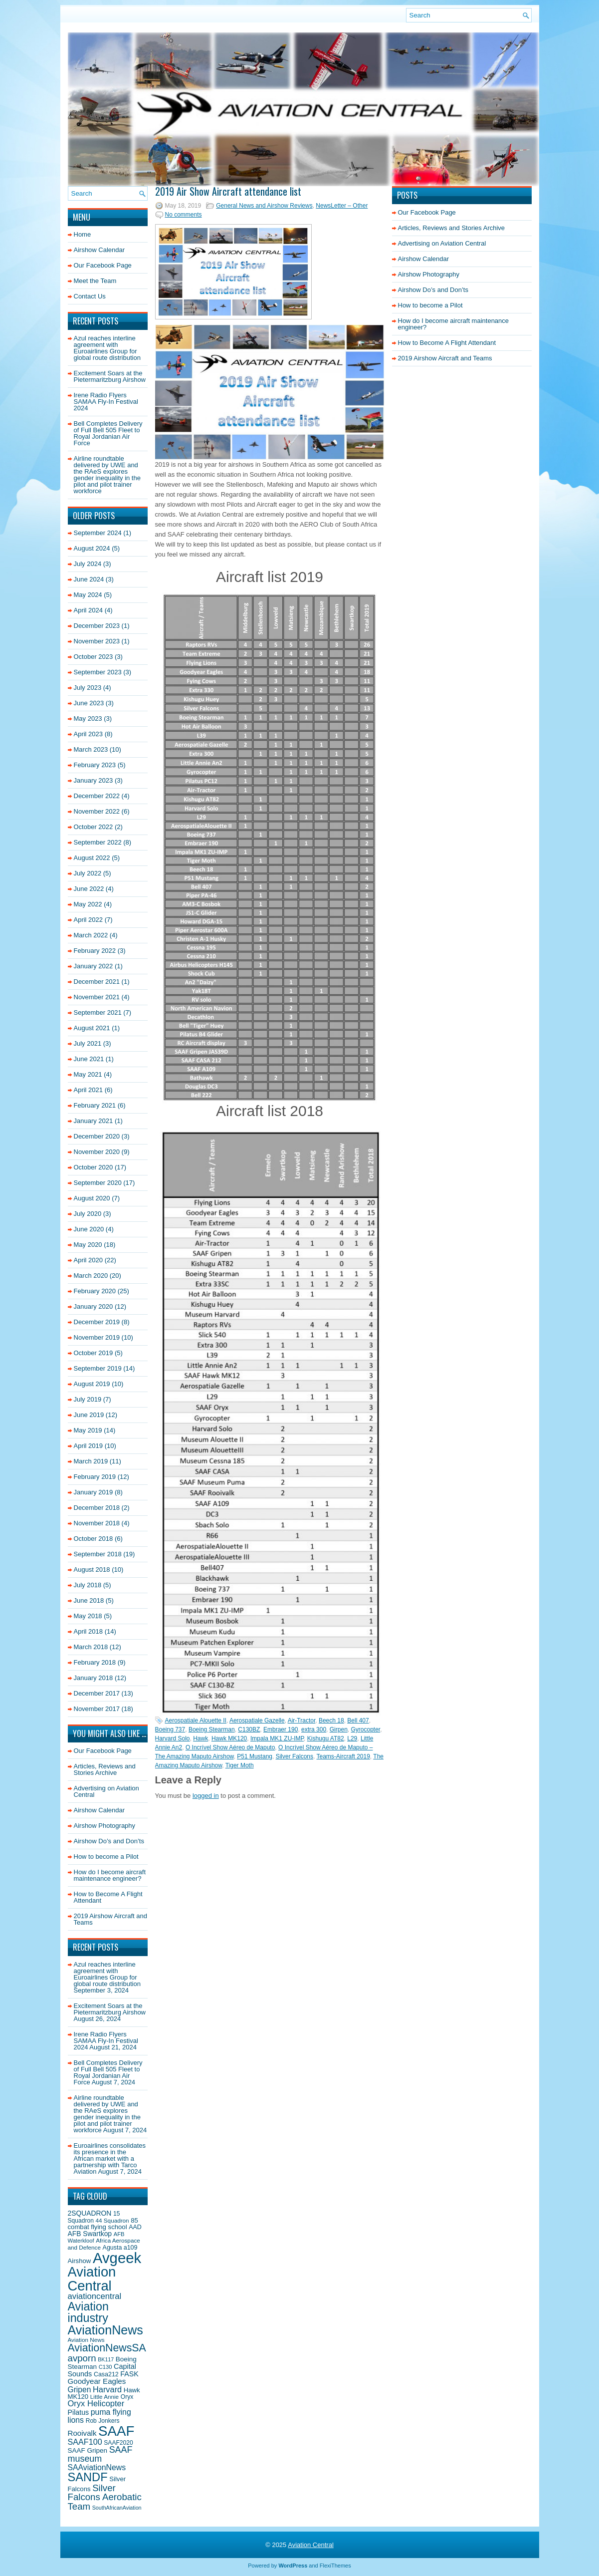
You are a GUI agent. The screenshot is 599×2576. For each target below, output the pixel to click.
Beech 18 (331, 1720)
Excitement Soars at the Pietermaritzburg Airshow (110, 376)
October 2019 (93, 1353)
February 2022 (95, 950)
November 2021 (97, 997)
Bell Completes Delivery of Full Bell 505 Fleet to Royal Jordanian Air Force (108, 433)
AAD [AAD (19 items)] (135, 2227)
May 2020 (88, 1244)
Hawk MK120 (229, 1738)
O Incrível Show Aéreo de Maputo (230, 1747)
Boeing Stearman (212, 1729)
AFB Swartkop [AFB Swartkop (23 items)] (90, 2234)
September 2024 (98, 533)
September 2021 (98, 1012)
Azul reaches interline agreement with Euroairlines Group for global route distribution (107, 347)
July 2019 (88, 1399)
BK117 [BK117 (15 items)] (106, 2359)
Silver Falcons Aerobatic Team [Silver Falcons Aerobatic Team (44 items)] (105, 2497)
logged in (206, 1795)
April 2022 (88, 919)
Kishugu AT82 (325, 1738)
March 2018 (91, 1647)
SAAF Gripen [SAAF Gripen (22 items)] (88, 2450)
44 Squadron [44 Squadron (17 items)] (112, 2220)
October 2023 (93, 656)
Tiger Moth (239, 1765)
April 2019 (88, 1445)
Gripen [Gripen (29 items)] (79, 2389)
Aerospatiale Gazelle (257, 1720)
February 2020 (95, 1291)
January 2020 (93, 1306)
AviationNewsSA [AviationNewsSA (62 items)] (107, 2348)
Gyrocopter (365, 1729)
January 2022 (93, 966)
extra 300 (313, 1729)
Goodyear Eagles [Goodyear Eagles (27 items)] (97, 2381)
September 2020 (98, 1182)
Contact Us (90, 296)
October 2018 (93, 1538)
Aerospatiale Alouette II (195, 1720)
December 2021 (97, 981)
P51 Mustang (254, 1756)
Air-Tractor (302, 1720)
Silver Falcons (294, 1756)
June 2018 (89, 1600)
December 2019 (97, 1322)
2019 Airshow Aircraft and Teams (110, 1919)
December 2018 (97, 1507)
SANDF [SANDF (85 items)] (88, 2477)
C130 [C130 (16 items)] (105, 2367)
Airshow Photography (105, 1825)
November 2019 (97, 1337)
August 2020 (92, 1198)
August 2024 (92, 548)
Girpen (339, 1729)
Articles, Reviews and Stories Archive (105, 1769)
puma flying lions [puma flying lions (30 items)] (99, 2416)
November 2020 (97, 1151)
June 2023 (89, 703)
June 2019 (89, 1415)
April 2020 (88, 1260)
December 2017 (97, 1693)
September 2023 (98, 672)
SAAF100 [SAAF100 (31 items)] (85, 2441)
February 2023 (95, 765)
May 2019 (88, 1430)
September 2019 (98, 1368)
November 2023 (97, 641)
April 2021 (88, 1090)
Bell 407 (358, 1720)
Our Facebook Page (103, 265)
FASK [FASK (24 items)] (129, 2374)
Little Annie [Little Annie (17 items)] (104, 2396)
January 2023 (93, 780)
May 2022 (88, 904)
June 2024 (89, 579)
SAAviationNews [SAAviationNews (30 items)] (97, 2467)
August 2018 (92, 1569)
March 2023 (91, 749)
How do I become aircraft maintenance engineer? (110, 1875)
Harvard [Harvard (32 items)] (107, 2389)
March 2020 (91, 1275)
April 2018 (88, 1631)
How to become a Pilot (106, 1856)
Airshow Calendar (99, 250)
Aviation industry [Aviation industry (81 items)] (88, 2312)
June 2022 (89, 888)
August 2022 (92, 857)
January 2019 (93, 1492)
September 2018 (98, 1554)
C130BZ (249, 1729)
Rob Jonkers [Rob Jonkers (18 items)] (103, 2420)
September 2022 (98, 842)
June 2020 (89, 1229)
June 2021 (89, 1059)
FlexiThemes (335, 2566)
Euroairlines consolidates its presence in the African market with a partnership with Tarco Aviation (110, 2158)
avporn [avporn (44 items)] (82, 2358)
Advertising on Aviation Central (106, 1791)
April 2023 (88, 734)
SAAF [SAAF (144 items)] (116, 2431)
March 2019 (91, 1461)
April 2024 (88, 610)
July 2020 (88, 1213)
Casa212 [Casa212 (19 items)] (106, 2374)
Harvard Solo (172, 1738)
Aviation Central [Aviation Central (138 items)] (92, 2278)
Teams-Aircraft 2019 (343, 1756)
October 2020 (93, 1167)
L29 (352, 1738)
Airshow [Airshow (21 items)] (79, 2261)
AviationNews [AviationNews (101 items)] (105, 2330)
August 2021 (92, 1028)
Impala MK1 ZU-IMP (277, 1738)
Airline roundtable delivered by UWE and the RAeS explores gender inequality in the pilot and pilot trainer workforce (107, 475)
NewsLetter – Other (342, 205)
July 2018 (88, 1585)
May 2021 (88, 1074)
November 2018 (97, 1523)
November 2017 (97, 1709)
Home (82, 234)
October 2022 (93, 827)
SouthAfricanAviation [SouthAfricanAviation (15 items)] (117, 2508)
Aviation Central (311, 2545)
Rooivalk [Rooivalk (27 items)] (82, 2433)
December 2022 (97, 796)
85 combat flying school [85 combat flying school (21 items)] (103, 2224)
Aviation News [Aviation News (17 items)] (86, 2339)
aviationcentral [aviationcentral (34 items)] (95, 2296)
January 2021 (93, 1121)
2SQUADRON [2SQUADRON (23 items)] (90, 2213)
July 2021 (88, 1043)
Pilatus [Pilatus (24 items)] (78, 2412)
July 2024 (88, 564)
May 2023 (88, 718)
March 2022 (91, 935)
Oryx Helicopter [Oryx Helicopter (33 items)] (96, 2403)
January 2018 (93, 1678)
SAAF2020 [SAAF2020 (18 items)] (118, 2442)
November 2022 (97, 811)
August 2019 (92, 1384)
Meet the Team (95, 281)
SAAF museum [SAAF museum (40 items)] (100, 2454)
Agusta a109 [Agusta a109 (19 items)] (120, 2247)
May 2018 (88, 1616)
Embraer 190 (280, 1729)
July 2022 (88, 873)
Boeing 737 (170, 1729)
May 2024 (88, 594)
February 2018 (95, 1662)
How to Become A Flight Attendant (108, 1897)
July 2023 (88, 687)
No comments (183, 214)
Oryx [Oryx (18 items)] (127, 2396)
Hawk (200, 1738)
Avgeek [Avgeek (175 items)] (117, 2258)
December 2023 (97, 625)
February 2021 (95, 1105)
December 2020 (97, 1136)
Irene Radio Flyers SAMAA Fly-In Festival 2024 (106, 401)
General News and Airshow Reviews (264, 205)
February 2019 (95, 1476)
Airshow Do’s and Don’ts (109, 1841)
